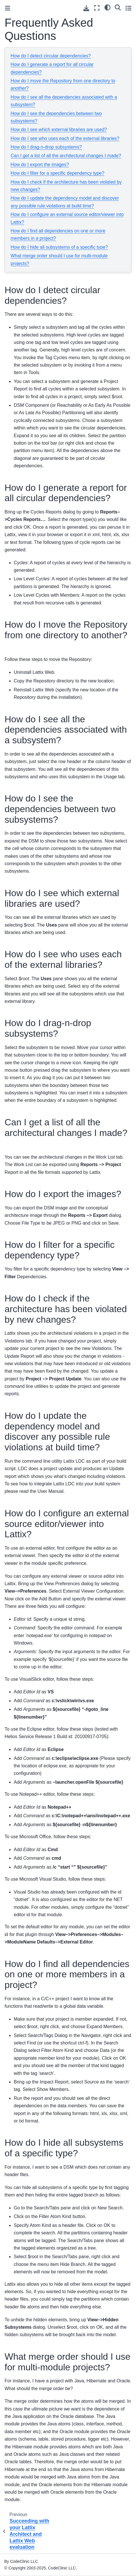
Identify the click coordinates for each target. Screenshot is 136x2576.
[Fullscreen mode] (97, 7)
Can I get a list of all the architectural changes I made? (66, 155)
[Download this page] (86, 8)
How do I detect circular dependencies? (51, 55)
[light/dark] (107, 7)
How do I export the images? (40, 164)
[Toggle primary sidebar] (7, 8)
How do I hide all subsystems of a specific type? (59, 247)
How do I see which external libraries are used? (59, 129)
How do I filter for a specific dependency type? (57, 173)
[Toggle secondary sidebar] (128, 7)
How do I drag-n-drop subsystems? (46, 147)
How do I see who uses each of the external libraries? (65, 138)
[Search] (118, 7)
